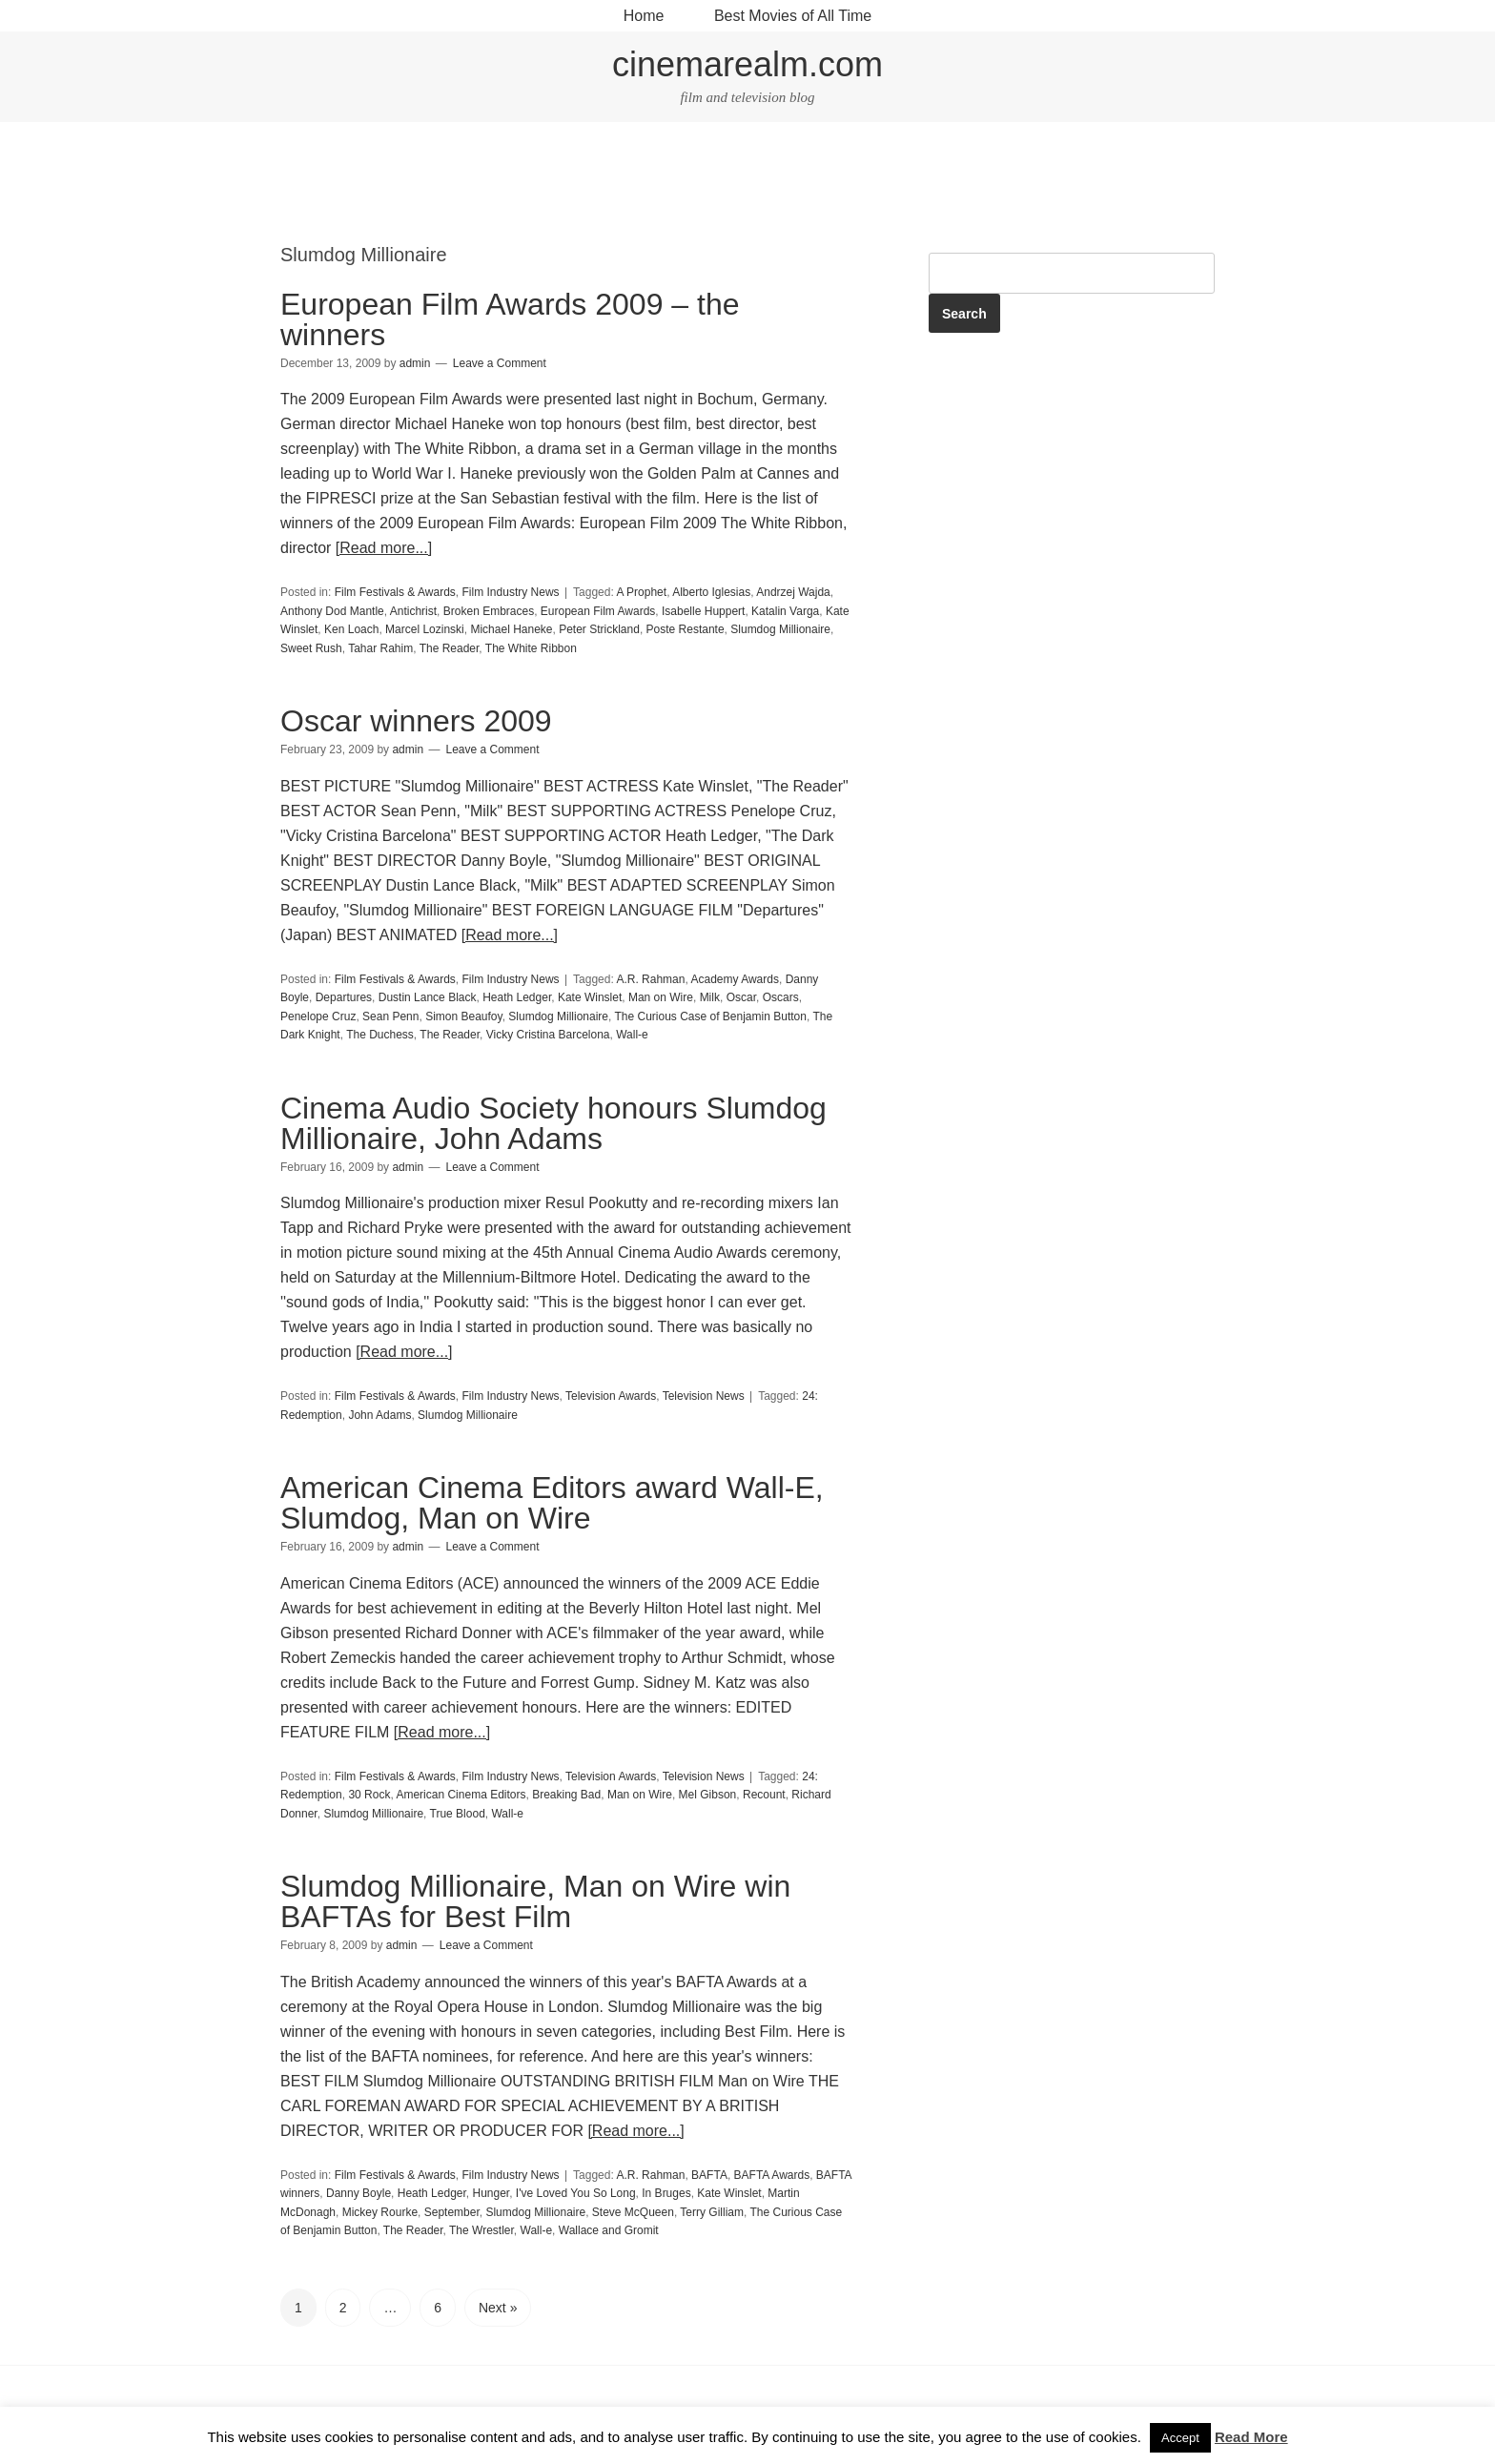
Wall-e (632, 1034)
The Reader (450, 648)
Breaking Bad (566, 1794)
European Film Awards (598, 611)
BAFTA (709, 2175)
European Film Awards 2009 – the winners (509, 319)
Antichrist (413, 611)
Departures (344, 997)
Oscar (741, 997)
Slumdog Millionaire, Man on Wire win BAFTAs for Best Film (535, 1901)
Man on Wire (660, 997)
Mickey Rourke (380, 2212)
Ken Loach (351, 629)
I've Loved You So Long (576, 2193)
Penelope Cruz (318, 1016)
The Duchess (380, 1034)
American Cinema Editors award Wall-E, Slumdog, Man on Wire (552, 1502)
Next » (498, 2307)
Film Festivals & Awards (395, 592)
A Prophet (641, 592)
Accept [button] (1180, 2438)
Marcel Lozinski (424, 629)
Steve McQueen (633, 2212)
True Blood (457, 1813)
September (452, 2212)
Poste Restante (685, 629)
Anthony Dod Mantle (332, 611)
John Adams (379, 1415)
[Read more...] (384, 548)
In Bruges (666, 2193)
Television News (704, 1396)
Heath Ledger (516, 997)
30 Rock (369, 1794)
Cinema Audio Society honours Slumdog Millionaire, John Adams (553, 1123)
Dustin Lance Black (428, 997)
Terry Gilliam (712, 2212)
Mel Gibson (708, 1794)
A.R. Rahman (650, 979)
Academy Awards (734, 979)
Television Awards (610, 1396)
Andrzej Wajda (793, 592)
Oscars (781, 997)
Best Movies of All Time (792, 16)
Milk (710, 997)
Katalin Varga (785, 611)
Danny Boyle (358, 2193)
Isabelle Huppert (703, 611)
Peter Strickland (599, 629)
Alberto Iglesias (711, 592)
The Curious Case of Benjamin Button (710, 1016)
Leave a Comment (499, 363)
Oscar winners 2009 (416, 721)
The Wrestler (481, 2230)
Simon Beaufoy (463, 1016)
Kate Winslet (590, 997)
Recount (764, 1794)
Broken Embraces (488, 611)
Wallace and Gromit (609, 2230)
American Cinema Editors (460, 1794)
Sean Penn (390, 1016)
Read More (1251, 2437)
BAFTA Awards (772, 2175)
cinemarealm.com (747, 64)
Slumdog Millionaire (780, 629)
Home (644, 16)
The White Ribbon (531, 648)
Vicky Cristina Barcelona (548, 1034)
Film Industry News (511, 592)
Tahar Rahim (380, 648)
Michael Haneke (511, 629)
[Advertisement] (747, 185)
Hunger (490, 2193)
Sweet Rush (311, 648)
